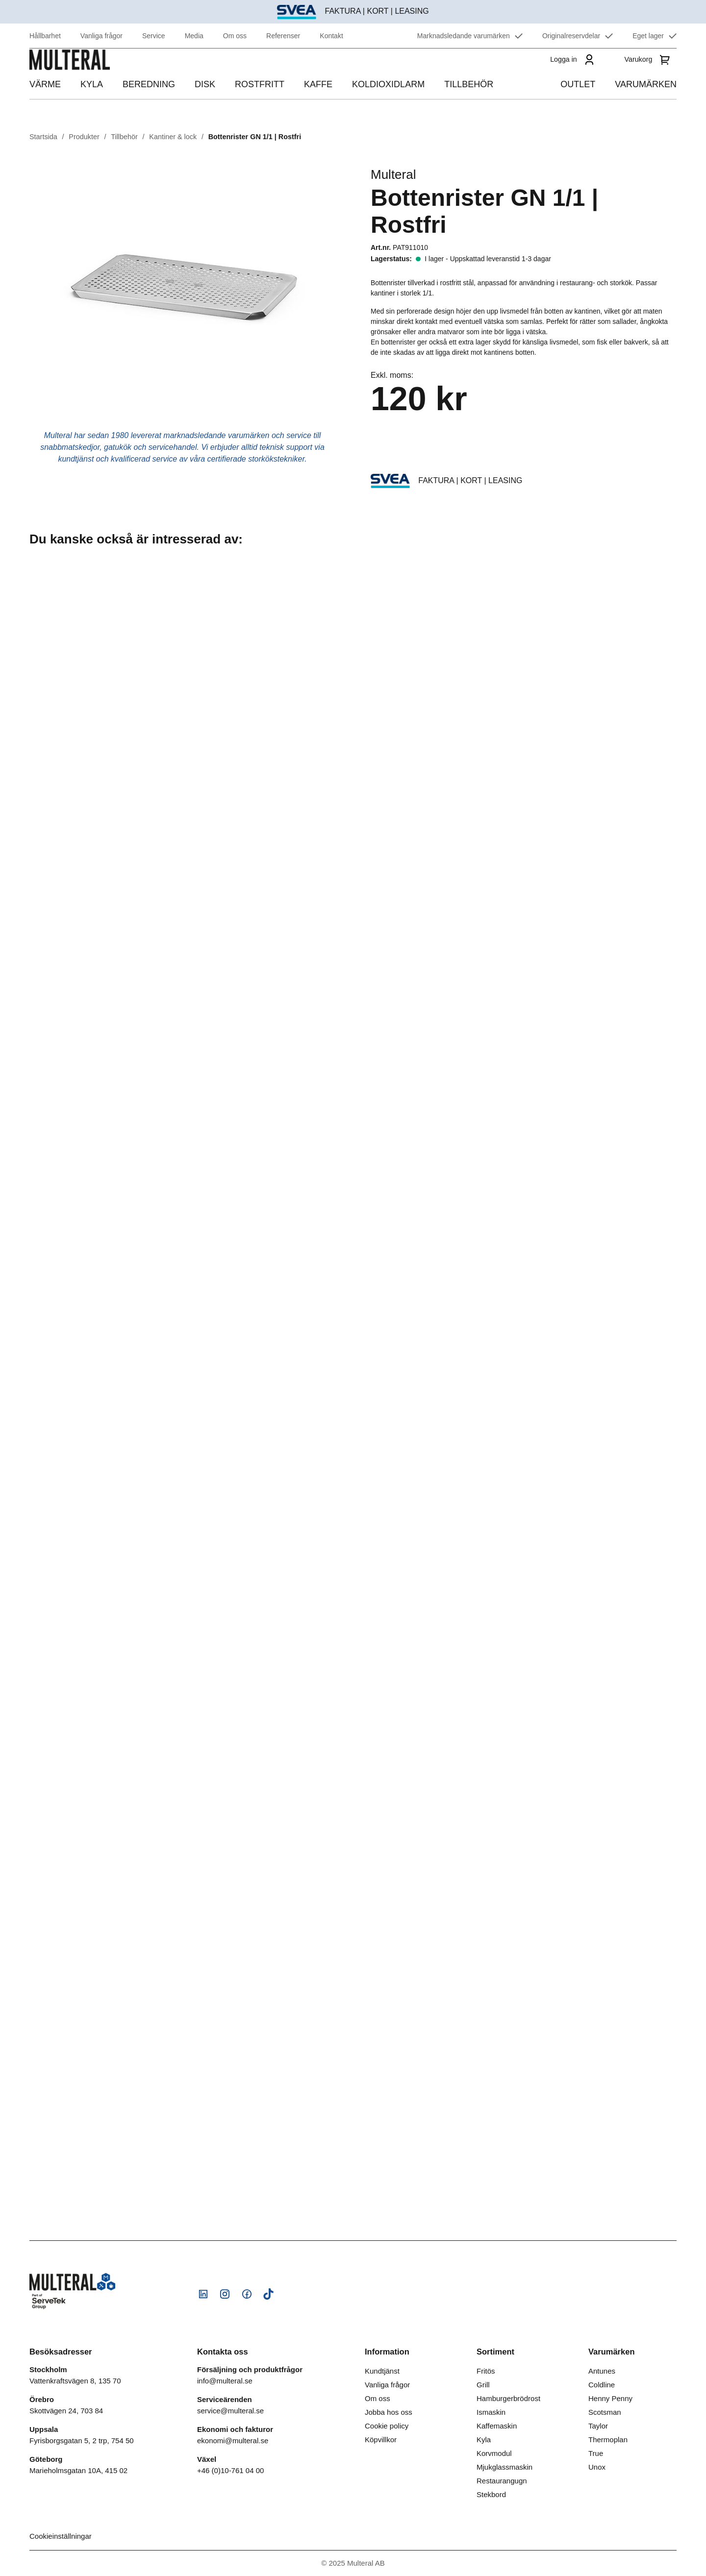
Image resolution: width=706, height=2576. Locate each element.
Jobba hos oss (388, 2412)
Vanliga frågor (387, 2384)
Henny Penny (610, 2398)
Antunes (601, 2371)
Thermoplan (608, 2439)
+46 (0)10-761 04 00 (230, 2470)
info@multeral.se (224, 2381)
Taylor (598, 2426)
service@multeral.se (230, 2410)
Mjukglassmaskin (504, 2467)
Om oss (377, 2398)
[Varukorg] (649, 73)
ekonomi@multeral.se (232, 2440)
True (595, 2453)
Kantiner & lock (173, 137)
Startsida (43, 137)
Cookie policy (386, 2426)
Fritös (486, 2371)
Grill (483, 2384)
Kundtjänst (382, 2371)
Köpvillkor (381, 2439)
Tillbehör (124, 137)
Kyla (484, 2439)
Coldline (601, 2384)
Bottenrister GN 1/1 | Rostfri (255, 137)
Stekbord (491, 2494)
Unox (596, 2467)
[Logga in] (569, 73)
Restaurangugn (502, 2481)
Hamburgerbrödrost (508, 2398)
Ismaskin (491, 2412)
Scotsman (604, 2412)
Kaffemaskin (497, 2426)
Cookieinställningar (60, 2536)
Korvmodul (494, 2453)
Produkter (84, 137)
